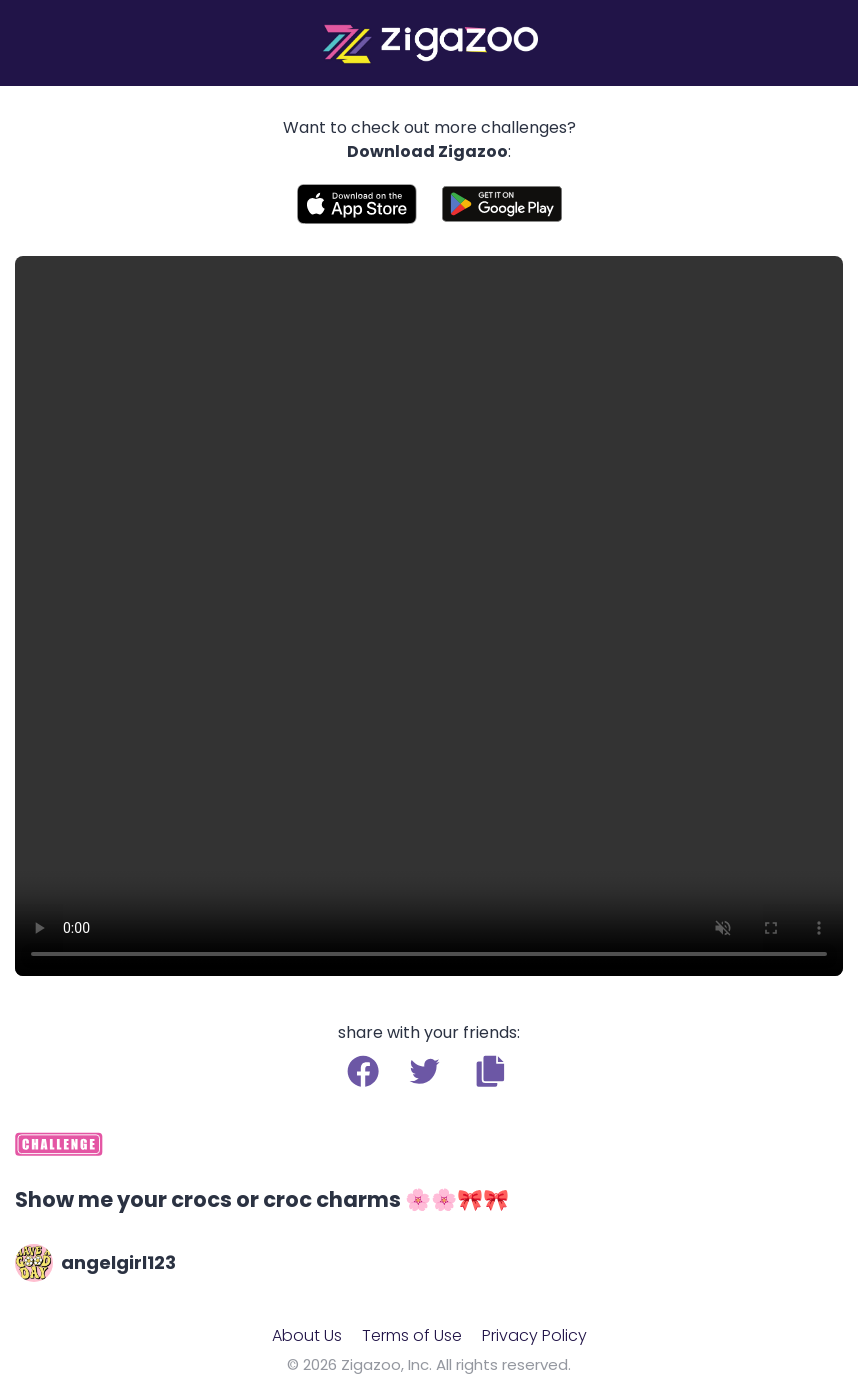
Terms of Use (412, 1335)
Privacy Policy (534, 1335)
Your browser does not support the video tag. (429, 616)
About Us (307, 1335)
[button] (490, 1071)
